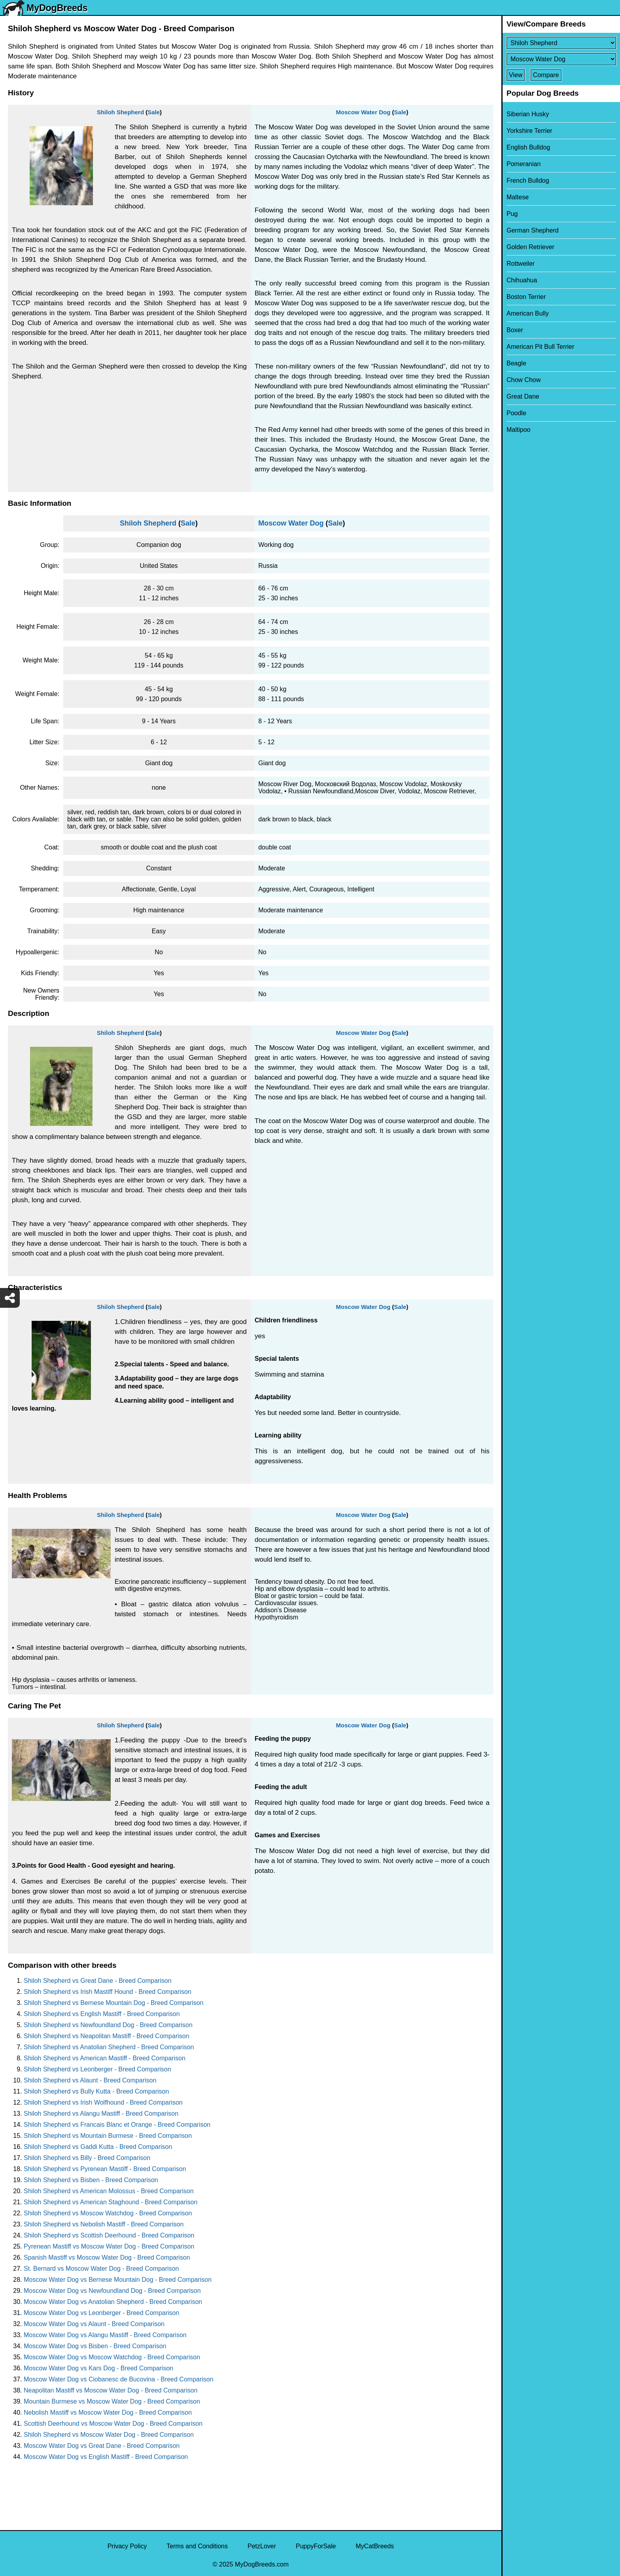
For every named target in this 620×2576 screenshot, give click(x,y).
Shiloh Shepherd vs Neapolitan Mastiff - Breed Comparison (106, 2036)
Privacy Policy (127, 2546)
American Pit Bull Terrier (540, 346)
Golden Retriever (530, 247)
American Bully (528, 313)
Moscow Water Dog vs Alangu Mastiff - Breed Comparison (105, 2335)
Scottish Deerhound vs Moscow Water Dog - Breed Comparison (113, 2423)
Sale (153, 112)
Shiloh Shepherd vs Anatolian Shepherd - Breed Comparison (109, 2047)
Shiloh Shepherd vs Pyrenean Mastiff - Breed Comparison (105, 2169)
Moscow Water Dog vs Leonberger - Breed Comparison (101, 2312)
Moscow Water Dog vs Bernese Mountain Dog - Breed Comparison (118, 2279)
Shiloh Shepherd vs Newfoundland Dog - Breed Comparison (108, 2025)
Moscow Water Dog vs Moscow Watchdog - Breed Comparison (112, 2357)
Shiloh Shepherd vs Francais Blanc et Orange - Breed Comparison (117, 2124)
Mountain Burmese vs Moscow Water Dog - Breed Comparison (112, 2401)
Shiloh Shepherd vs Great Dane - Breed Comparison (98, 1980)
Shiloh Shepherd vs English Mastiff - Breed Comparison (102, 2013)
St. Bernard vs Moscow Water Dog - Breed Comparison (101, 2268)
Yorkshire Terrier (529, 130)
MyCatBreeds (374, 2546)
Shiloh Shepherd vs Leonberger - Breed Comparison (97, 2069)
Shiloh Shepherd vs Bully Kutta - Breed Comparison (96, 2091)
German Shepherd (533, 230)
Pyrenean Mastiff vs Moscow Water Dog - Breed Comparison (109, 2246)
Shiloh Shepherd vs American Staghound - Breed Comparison (110, 2202)
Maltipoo (518, 429)
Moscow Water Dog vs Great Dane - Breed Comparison (102, 2445)
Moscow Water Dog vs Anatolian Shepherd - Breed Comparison (113, 2301)
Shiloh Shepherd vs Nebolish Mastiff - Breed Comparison (103, 2224)
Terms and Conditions (197, 2546)
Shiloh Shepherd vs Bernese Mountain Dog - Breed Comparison (113, 2002)
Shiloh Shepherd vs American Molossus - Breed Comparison (109, 2191)
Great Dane (523, 396)
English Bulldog (528, 147)
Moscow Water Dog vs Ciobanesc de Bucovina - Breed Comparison (119, 2379)
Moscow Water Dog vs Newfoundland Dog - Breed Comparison (112, 2290)
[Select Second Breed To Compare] (561, 59)
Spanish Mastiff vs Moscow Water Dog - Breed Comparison (107, 2257)
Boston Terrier (526, 296)
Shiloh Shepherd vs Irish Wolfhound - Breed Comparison (103, 2102)
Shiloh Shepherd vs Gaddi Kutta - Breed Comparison (98, 2146)
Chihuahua (522, 280)
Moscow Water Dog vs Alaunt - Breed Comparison (94, 2324)
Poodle (516, 413)
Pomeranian (524, 164)
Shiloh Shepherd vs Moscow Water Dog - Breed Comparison (109, 2434)
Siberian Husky (528, 114)
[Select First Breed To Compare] (561, 43)
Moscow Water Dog (363, 112)
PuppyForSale (316, 2546)
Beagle (516, 363)
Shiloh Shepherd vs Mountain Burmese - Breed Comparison (108, 2135)
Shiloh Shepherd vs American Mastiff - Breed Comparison (104, 2058)
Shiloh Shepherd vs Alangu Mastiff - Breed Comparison (101, 2113)
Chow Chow (524, 379)
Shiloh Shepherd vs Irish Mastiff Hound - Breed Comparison (107, 1991)
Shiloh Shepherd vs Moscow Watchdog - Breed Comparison (108, 2213)
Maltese (518, 197)
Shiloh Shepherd (120, 112)
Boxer (515, 330)
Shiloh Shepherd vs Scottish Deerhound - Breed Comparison (109, 2235)
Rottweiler (521, 263)
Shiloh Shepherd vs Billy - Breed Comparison (87, 2157)
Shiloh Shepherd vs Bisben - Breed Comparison (91, 2180)
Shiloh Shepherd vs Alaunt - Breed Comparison (90, 2080)
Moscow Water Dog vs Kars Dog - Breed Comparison (98, 2368)
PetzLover (262, 2546)
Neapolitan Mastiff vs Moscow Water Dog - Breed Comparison (110, 2390)
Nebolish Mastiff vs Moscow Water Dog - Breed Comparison (108, 2412)
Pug (512, 213)
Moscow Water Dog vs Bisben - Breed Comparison (95, 2346)
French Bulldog (528, 180)
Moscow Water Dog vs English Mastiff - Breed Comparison (106, 2456)
